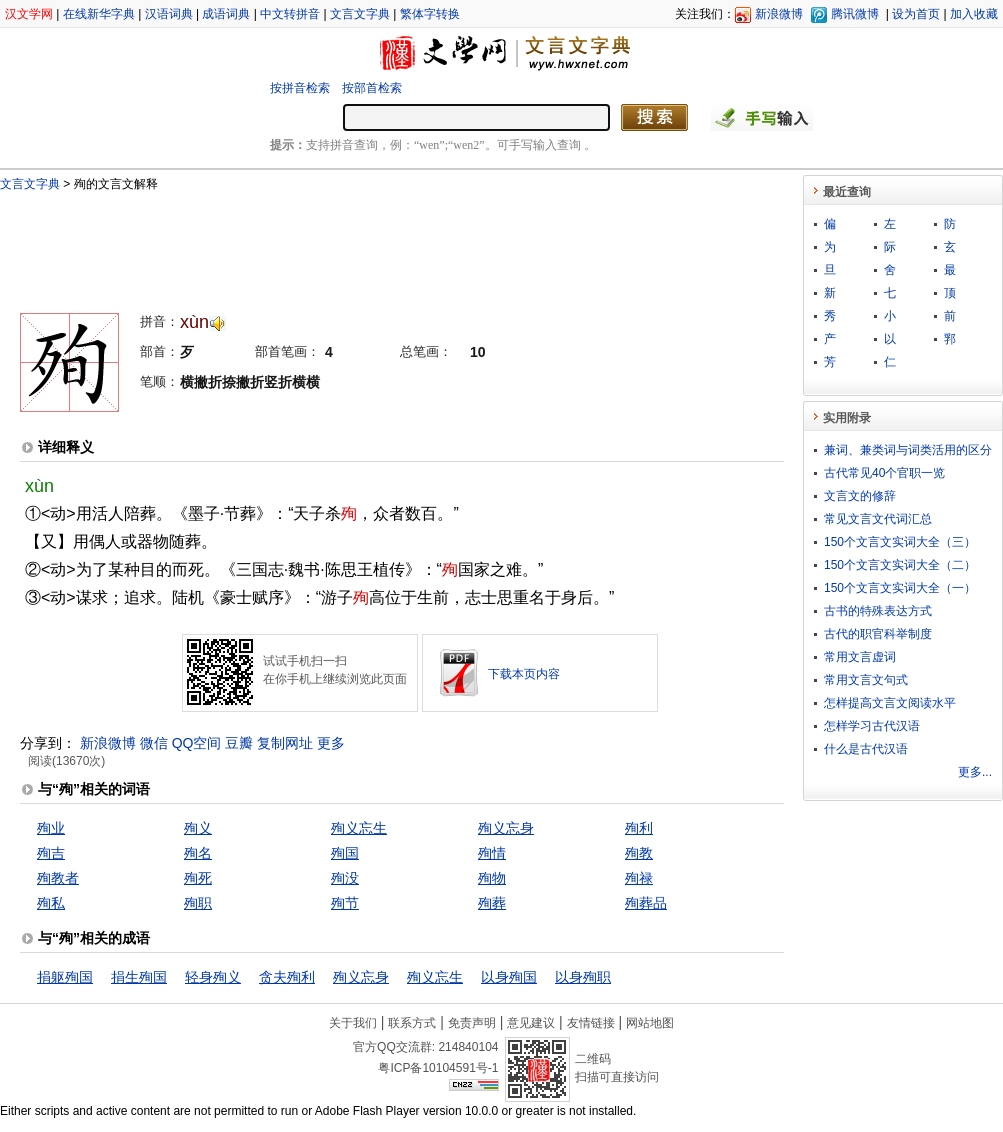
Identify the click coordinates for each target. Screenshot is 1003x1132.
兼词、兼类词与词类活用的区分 (908, 450)
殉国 (345, 853)
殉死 (198, 878)
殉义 (198, 828)
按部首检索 (372, 88)
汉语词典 (169, 14)
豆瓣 (239, 743)
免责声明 (472, 1023)
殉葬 (492, 903)
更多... (975, 772)
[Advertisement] (369, 243)
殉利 (639, 828)
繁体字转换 (430, 14)
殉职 (198, 903)
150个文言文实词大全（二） (900, 565)
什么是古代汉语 (866, 749)
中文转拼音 (290, 14)
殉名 (198, 853)
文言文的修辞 (860, 496)
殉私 (51, 903)
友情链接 (591, 1023)
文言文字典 (360, 14)
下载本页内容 (524, 674)
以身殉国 (509, 977)
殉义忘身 (506, 828)
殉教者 (58, 878)
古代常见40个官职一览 (884, 473)
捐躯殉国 (65, 977)
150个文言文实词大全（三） (900, 542)
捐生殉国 (139, 977)
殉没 (345, 878)
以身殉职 (583, 977)
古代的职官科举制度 (878, 634)
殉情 (492, 853)
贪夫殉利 (287, 977)
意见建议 (531, 1023)
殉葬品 (646, 903)
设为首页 (916, 14)
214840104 (468, 1047)
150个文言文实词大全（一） (900, 588)
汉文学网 (29, 14)
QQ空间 (197, 743)
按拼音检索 (300, 88)
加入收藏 (974, 14)
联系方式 (412, 1023)
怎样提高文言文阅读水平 (890, 703)
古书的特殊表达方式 (878, 611)
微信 (154, 743)
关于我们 (353, 1023)
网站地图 (650, 1023)
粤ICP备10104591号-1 (438, 1068)
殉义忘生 (359, 828)
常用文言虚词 (860, 657)
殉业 (51, 828)
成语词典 (226, 14)
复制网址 (285, 743)
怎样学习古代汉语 (872, 726)
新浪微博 (779, 14)
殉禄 (639, 878)
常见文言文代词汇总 (878, 519)
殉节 (345, 903)
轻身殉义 (213, 977)
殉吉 (51, 853)
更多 (331, 743)
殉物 (492, 878)
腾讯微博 (855, 14)
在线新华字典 (99, 14)
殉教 (639, 853)
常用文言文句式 (866, 680)
